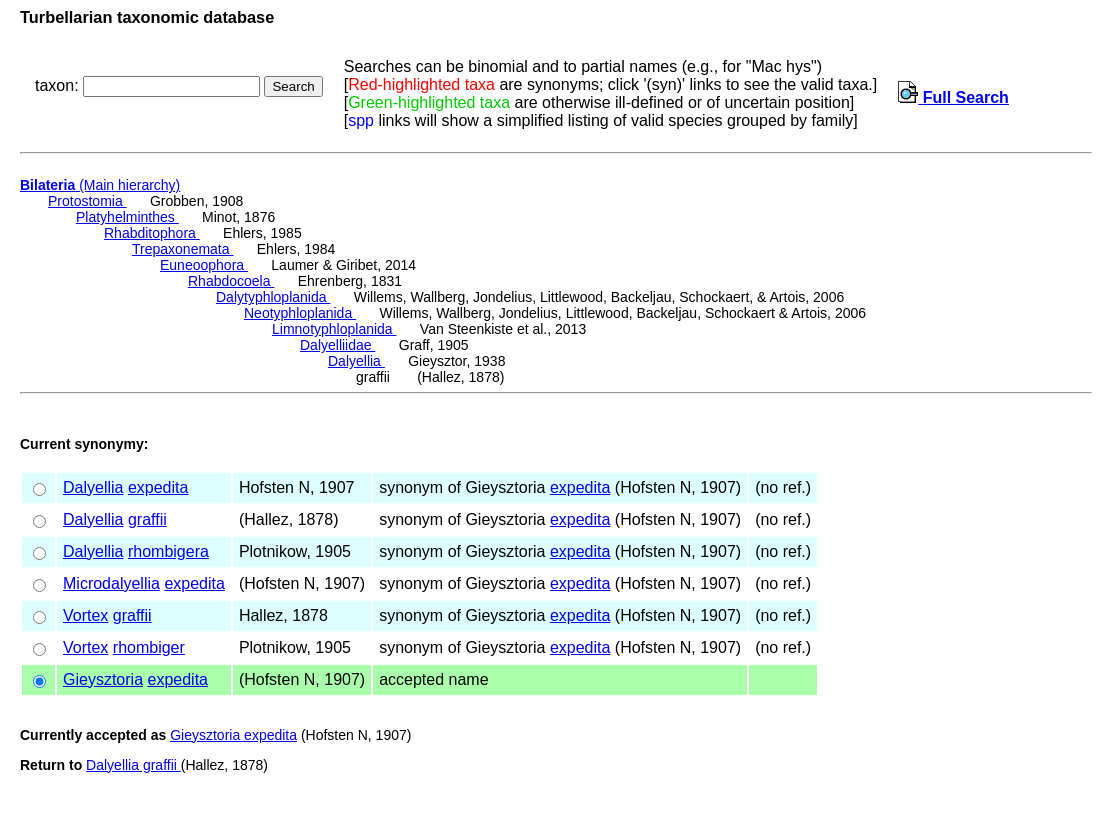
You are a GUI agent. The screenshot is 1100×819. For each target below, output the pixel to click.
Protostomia (87, 201)
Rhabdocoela (231, 281)
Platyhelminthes (127, 217)
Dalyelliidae (337, 345)
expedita (158, 487)
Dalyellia (356, 361)
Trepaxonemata (182, 249)
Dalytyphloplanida (273, 297)
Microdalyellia (111, 583)
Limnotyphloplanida (334, 329)
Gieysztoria (103, 679)
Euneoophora (204, 265)
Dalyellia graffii (133, 765)
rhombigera (168, 551)
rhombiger (149, 647)
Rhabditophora (152, 233)
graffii (147, 519)
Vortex (85, 615)
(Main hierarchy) (100, 185)
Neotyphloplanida (300, 313)
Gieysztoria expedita (233, 735)
